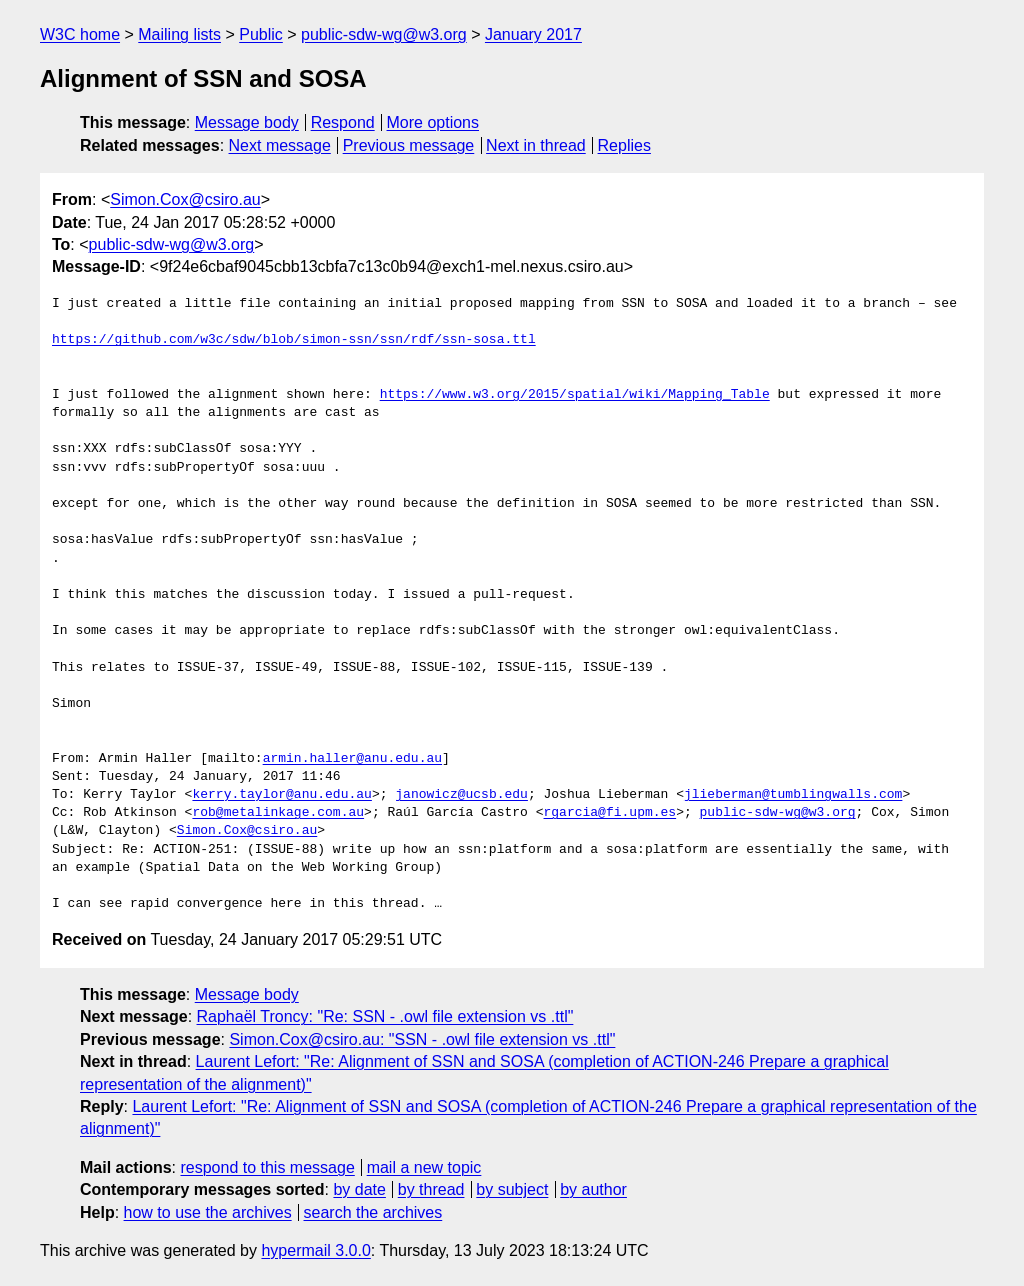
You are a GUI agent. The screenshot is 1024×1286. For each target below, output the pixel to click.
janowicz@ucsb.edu (461, 795)
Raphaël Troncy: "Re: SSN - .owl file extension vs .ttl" (385, 1016)
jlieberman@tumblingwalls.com (793, 795)
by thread (431, 1189)
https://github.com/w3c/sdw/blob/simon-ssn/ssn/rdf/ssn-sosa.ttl (294, 340)
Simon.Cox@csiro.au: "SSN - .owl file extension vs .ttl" (422, 1039)
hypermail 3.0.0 (315, 1250)
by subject (512, 1189)
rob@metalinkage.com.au (278, 813)
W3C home (80, 34)
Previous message (409, 145)
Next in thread (536, 145)
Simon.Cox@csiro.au (185, 199)
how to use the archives (208, 1212)
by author (593, 1189)
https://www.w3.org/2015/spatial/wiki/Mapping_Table (575, 395)
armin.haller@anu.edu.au (352, 759)
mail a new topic (424, 1167)
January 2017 (533, 34)
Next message (280, 145)
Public (261, 34)
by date (359, 1189)
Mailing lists (179, 34)
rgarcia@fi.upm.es (609, 813)
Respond (343, 122)
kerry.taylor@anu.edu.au (281, 795)
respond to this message (267, 1167)
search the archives (373, 1212)
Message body (247, 122)
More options (433, 122)
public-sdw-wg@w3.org (384, 34)
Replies (624, 145)
